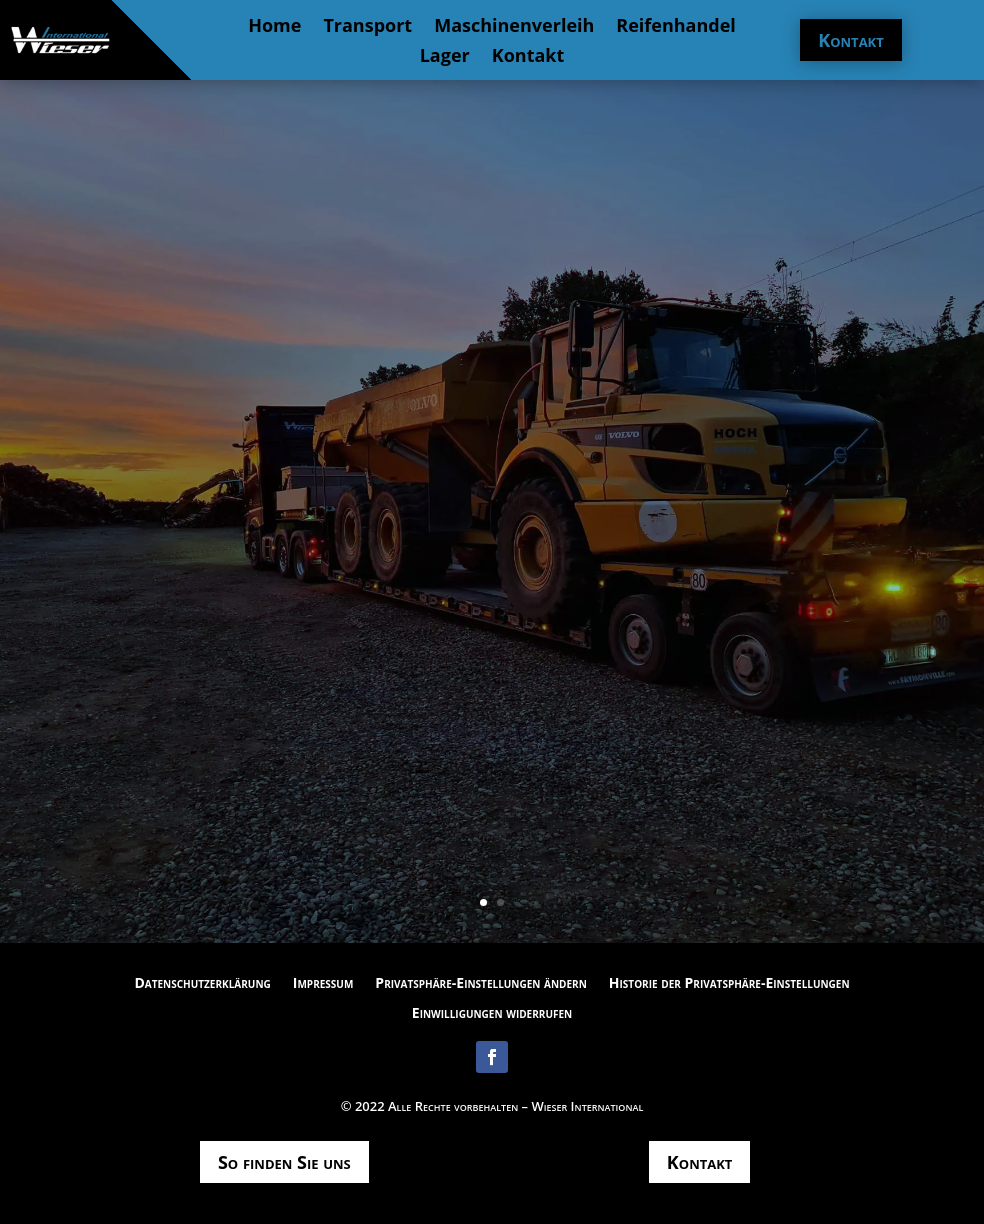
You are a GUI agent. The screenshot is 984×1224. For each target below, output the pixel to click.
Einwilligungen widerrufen (492, 1014)
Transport (367, 27)
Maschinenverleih (514, 27)
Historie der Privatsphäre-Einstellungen (729, 984)
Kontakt (528, 57)
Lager (445, 57)
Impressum (323, 984)
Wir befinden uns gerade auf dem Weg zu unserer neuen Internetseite (492, 442)
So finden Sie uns (284, 1162)
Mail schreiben (492, 564)
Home (274, 27)
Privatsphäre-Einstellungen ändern (480, 984)
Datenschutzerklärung (202, 984)
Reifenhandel (676, 27)
